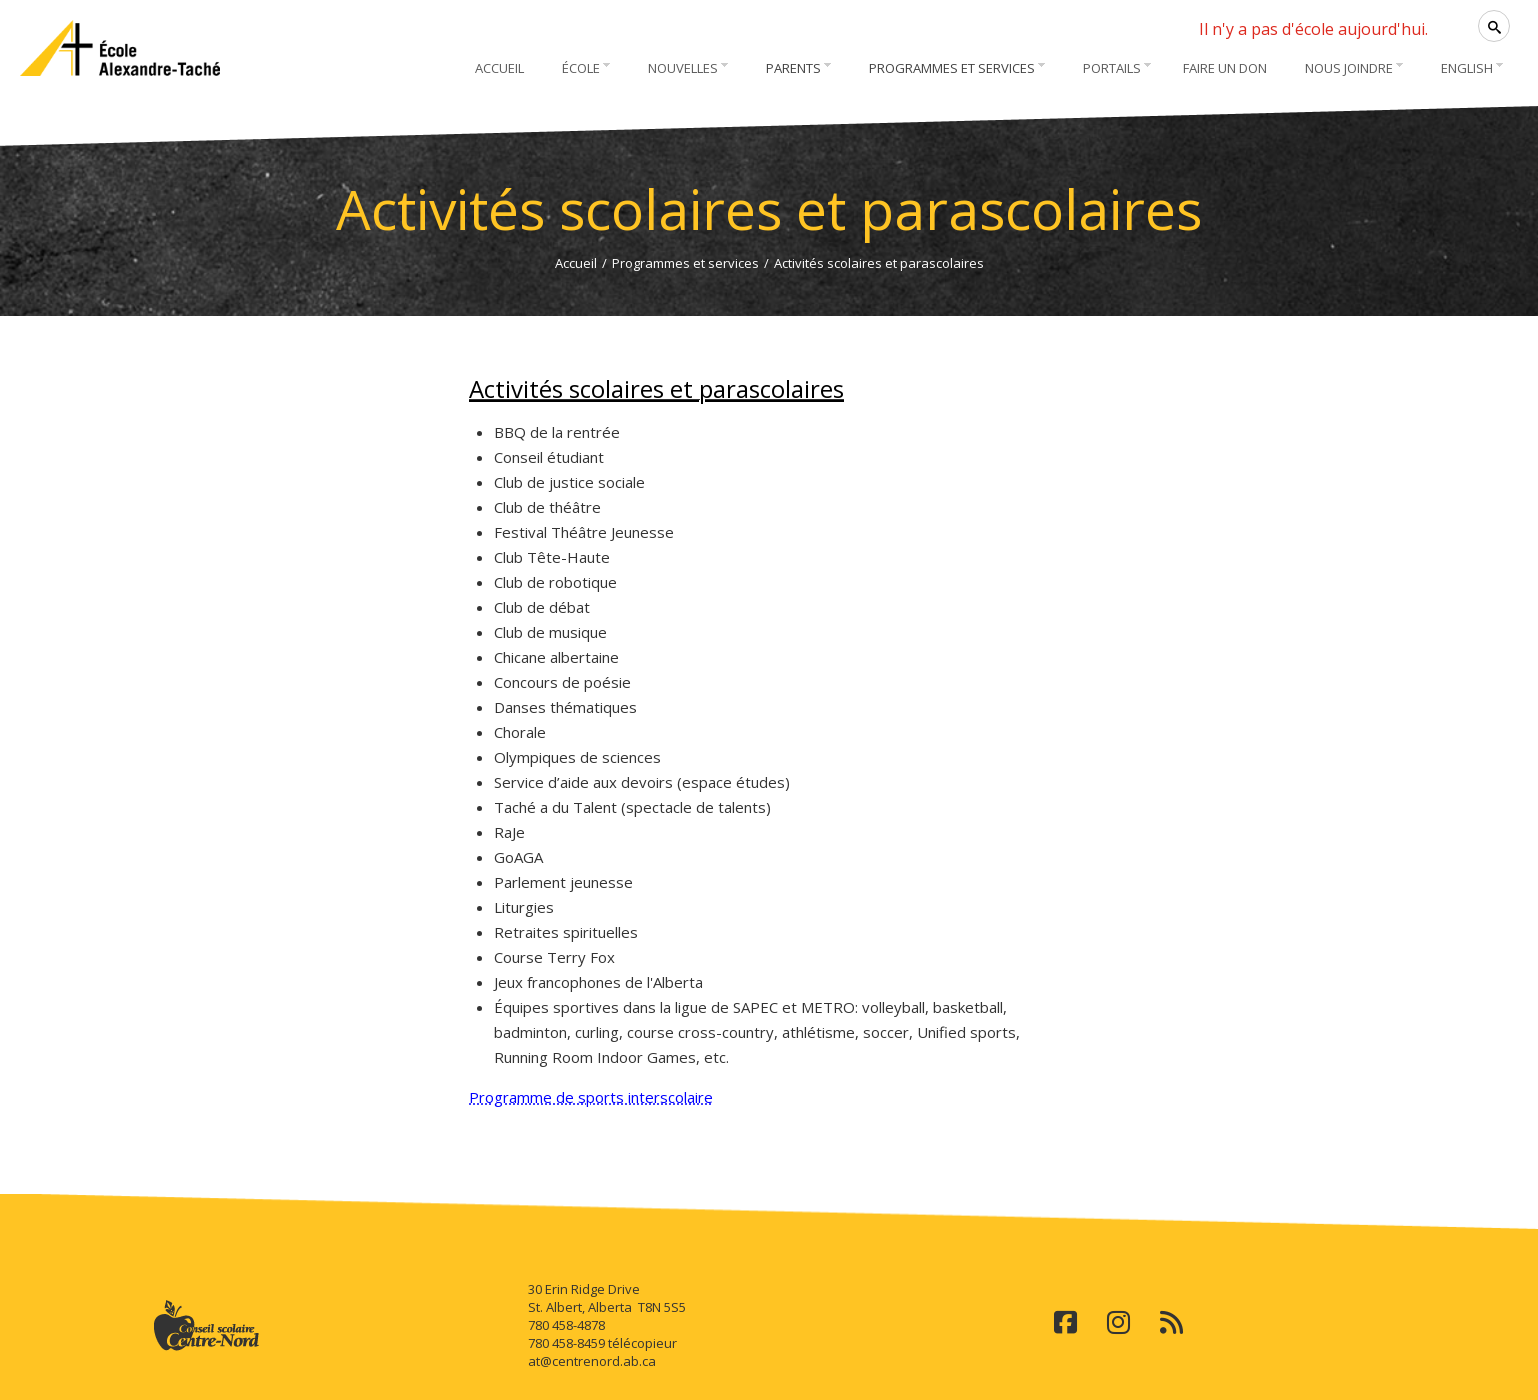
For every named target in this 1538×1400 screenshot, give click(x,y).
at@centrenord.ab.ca (592, 1361)
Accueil (576, 263)
